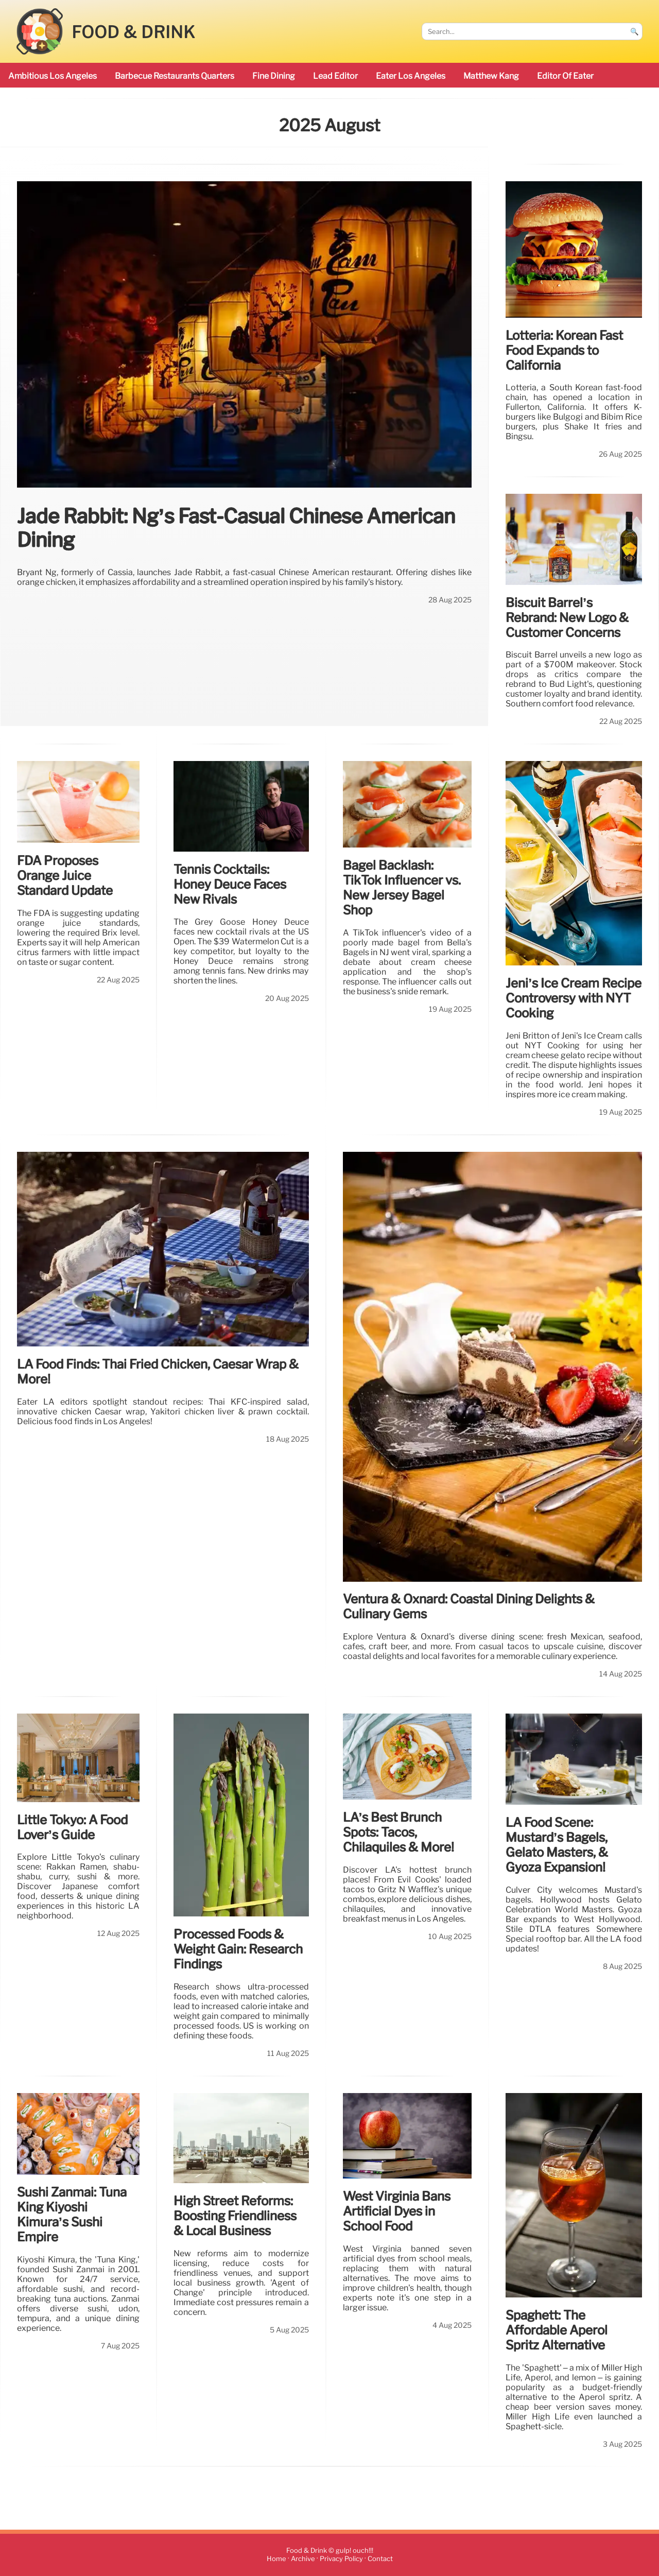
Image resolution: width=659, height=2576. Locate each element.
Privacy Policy (341, 2559)
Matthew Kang (491, 76)
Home (276, 2559)
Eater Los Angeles (410, 76)
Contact (380, 2559)
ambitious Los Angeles (52, 76)
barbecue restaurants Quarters (174, 76)
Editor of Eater (565, 76)
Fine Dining (273, 76)
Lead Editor (335, 76)
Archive (303, 2559)
